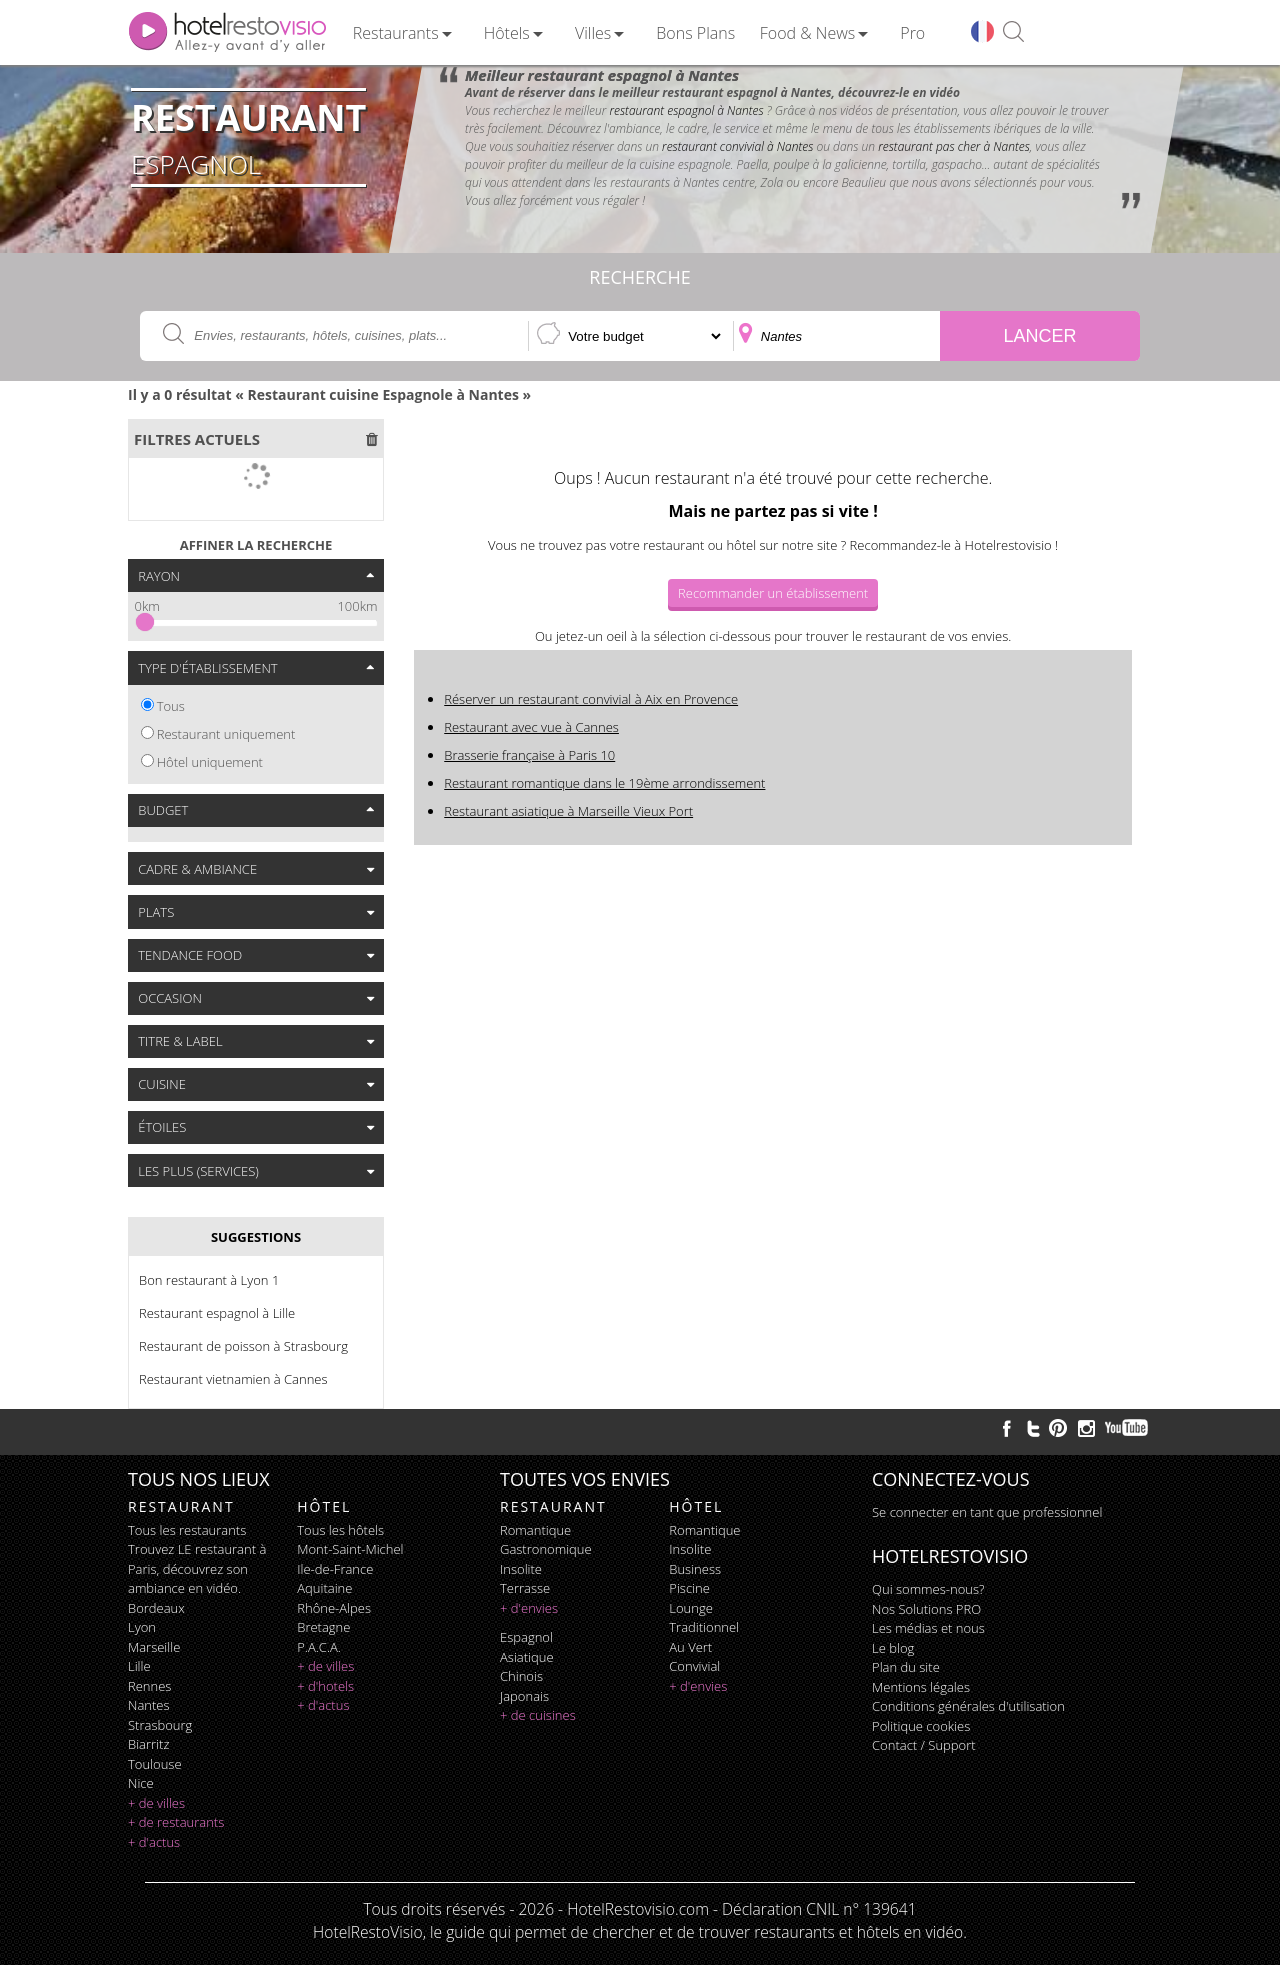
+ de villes (156, 1803)
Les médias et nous (928, 1628)
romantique (535, 1530)
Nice (141, 1783)
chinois (521, 1676)
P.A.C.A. (319, 1647)
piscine (689, 1588)
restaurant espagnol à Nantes (686, 110)
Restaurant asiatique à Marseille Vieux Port (568, 811)
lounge (691, 1608)
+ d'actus (154, 1842)
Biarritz (148, 1744)
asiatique (527, 1657)
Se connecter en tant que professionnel (987, 1512)
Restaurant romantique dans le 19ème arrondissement (604, 783)
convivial (694, 1666)
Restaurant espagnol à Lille (217, 1313)
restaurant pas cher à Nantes (954, 146)
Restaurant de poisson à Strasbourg (243, 1346)
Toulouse (155, 1764)
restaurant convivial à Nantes (737, 146)
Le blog (893, 1648)
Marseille (154, 1647)
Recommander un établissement (773, 593)
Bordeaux (156, 1608)
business (695, 1569)
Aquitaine (324, 1588)
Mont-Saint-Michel (350, 1549)
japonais (524, 1696)
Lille (139, 1666)
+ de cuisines (538, 1715)
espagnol (526, 1637)
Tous (171, 706)
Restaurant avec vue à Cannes (531, 727)
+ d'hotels (325, 1686)
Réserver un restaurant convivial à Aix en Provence (591, 699)
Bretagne (323, 1627)
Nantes (148, 1705)
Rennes (149, 1686)
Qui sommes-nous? (928, 1589)
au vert (690, 1647)
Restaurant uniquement (226, 734)
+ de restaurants (176, 1822)
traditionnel (704, 1627)
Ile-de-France (335, 1569)
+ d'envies (529, 1608)
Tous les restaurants (187, 1530)
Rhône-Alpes (334, 1608)
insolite (521, 1569)
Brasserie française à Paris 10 (529, 755)
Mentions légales (921, 1687)
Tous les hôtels (340, 1530)
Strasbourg (160, 1725)
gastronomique (546, 1549)
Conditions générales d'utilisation (968, 1706)
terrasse (525, 1588)
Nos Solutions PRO (926, 1609)
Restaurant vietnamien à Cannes (233, 1379)
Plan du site (906, 1667)
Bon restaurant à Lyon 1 (209, 1280)
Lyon (142, 1627)
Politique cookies (921, 1726)
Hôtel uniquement (210, 762)
